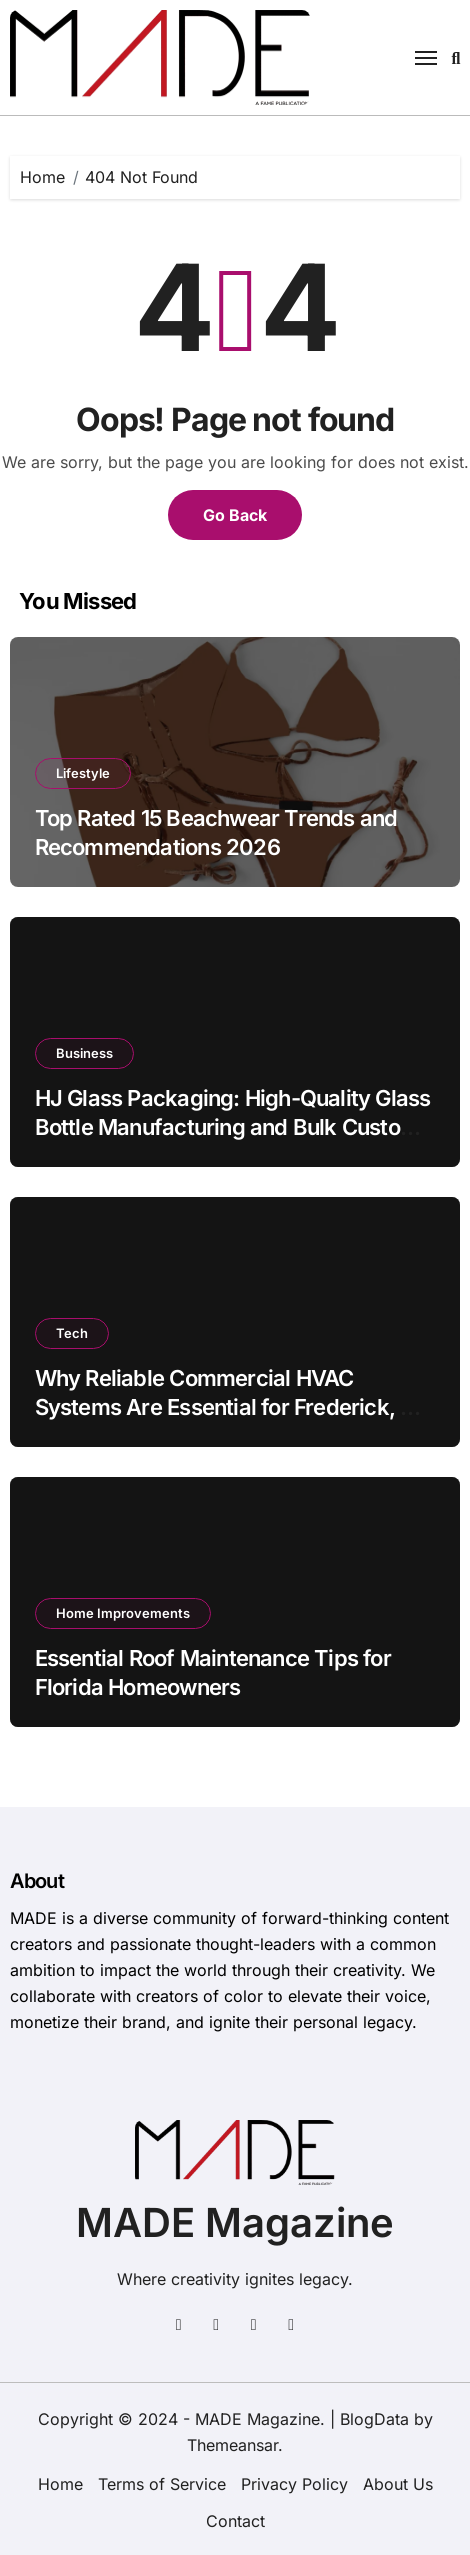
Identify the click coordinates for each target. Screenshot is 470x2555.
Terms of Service (162, 2484)
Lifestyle (83, 773)
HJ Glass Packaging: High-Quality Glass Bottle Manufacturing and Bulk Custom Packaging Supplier (233, 1126)
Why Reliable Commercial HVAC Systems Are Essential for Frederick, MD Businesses (235, 1406)
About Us (398, 2484)
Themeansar (232, 2445)
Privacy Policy (294, 2484)
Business (84, 1053)
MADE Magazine (235, 2222)
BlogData (374, 2419)
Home (60, 2484)
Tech (72, 1333)
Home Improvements (123, 1613)
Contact (235, 2521)
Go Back (235, 515)
